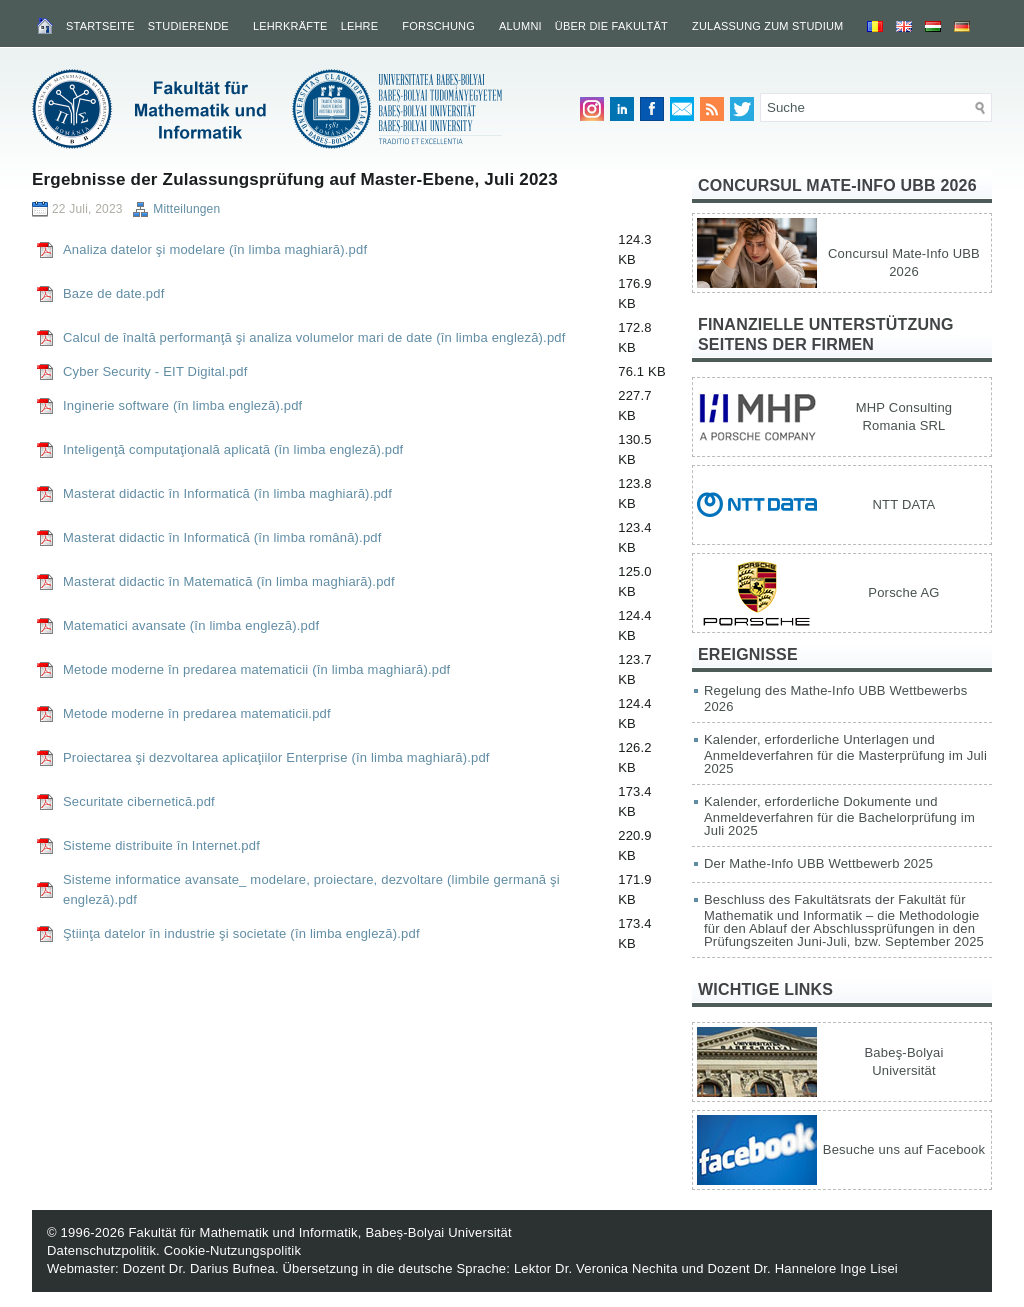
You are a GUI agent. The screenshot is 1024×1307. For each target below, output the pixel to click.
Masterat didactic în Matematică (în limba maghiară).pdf (229, 581)
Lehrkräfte (290, 26)
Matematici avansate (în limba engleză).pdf (191, 625)
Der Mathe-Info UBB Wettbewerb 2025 (818, 863)
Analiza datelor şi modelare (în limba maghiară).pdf (215, 249)
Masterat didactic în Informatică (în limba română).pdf (222, 537)
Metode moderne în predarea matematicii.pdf (197, 713)
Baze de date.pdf (114, 293)
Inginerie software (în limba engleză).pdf (182, 405)
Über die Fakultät (611, 26)
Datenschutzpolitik (101, 1250)
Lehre (360, 26)
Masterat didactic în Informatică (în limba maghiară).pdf (227, 493)
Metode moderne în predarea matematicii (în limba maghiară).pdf (256, 669)
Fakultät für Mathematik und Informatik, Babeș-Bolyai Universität (319, 1232)
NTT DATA (904, 504)
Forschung (438, 26)
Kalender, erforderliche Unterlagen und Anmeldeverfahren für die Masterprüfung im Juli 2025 (845, 754)
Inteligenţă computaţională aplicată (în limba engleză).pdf (233, 449)
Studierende (188, 26)
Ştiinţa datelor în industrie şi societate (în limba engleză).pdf (241, 933)
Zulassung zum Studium (767, 26)
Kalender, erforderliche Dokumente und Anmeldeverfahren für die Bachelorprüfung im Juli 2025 (839, 816)
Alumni (520, 26)
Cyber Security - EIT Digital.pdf (155, 371)
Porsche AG (903, 592)
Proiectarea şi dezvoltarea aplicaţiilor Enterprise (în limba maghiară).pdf (276, 757)
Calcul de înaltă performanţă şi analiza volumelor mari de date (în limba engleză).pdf (314, 337)
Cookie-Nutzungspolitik (232, 1250)
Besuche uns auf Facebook (904, 1149)
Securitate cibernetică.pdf (139, 801)
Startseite (100, 26)
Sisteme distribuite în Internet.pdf (161, 845)
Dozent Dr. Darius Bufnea (199, 1268)
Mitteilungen (186, 209)
